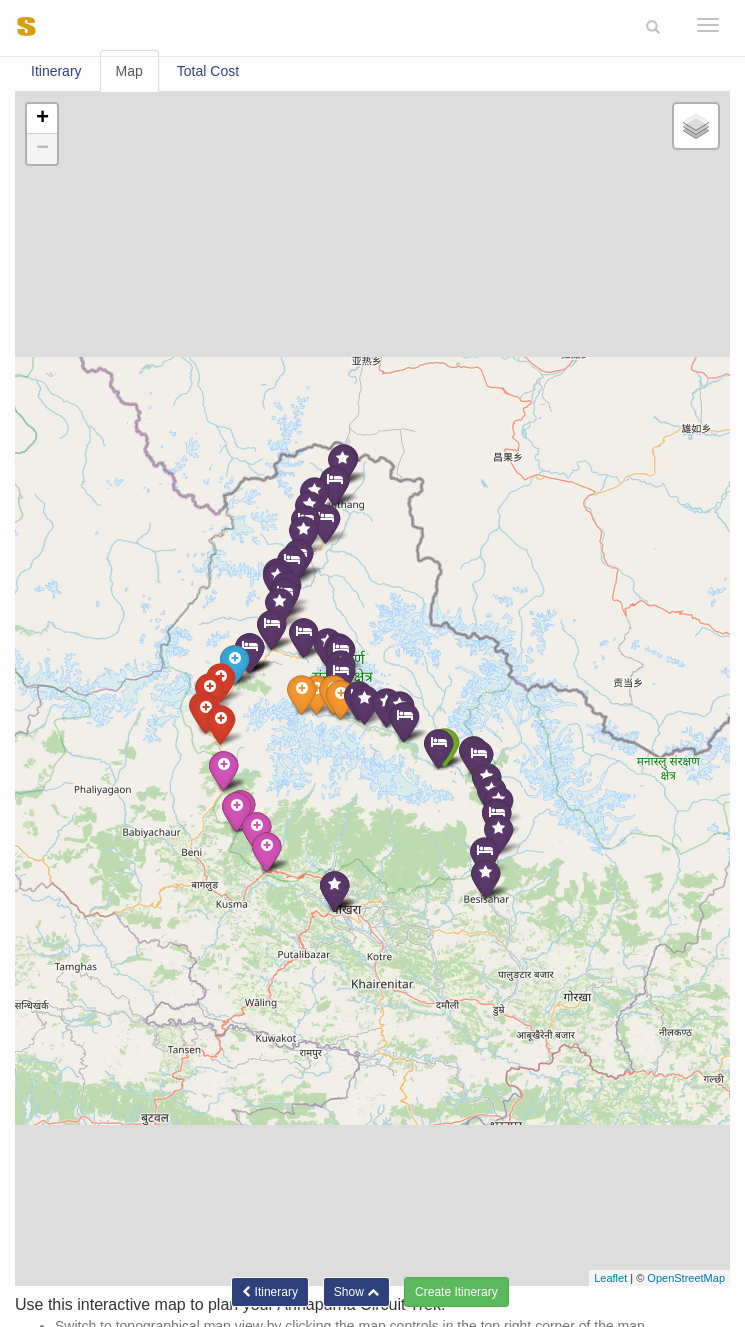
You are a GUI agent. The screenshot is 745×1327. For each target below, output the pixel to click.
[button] (653, 28)
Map (129, 71)
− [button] (42, 149)
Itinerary (56, 71)
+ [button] (42, 119)
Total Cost (208, 71)
